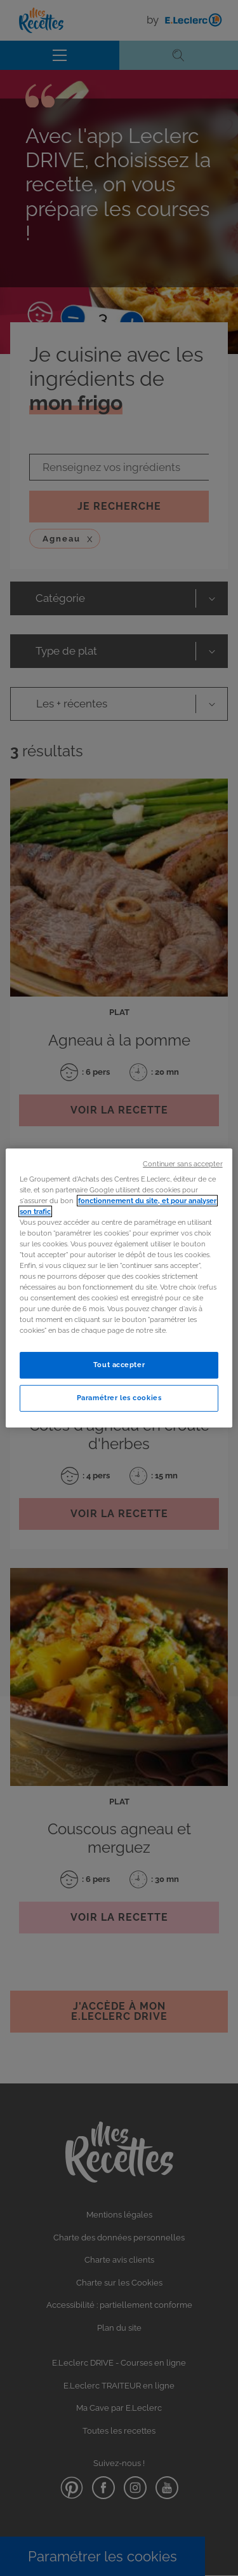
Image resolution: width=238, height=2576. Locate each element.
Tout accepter (119, 1365)
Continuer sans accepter (182, 1164)
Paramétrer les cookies (119, 1397)
